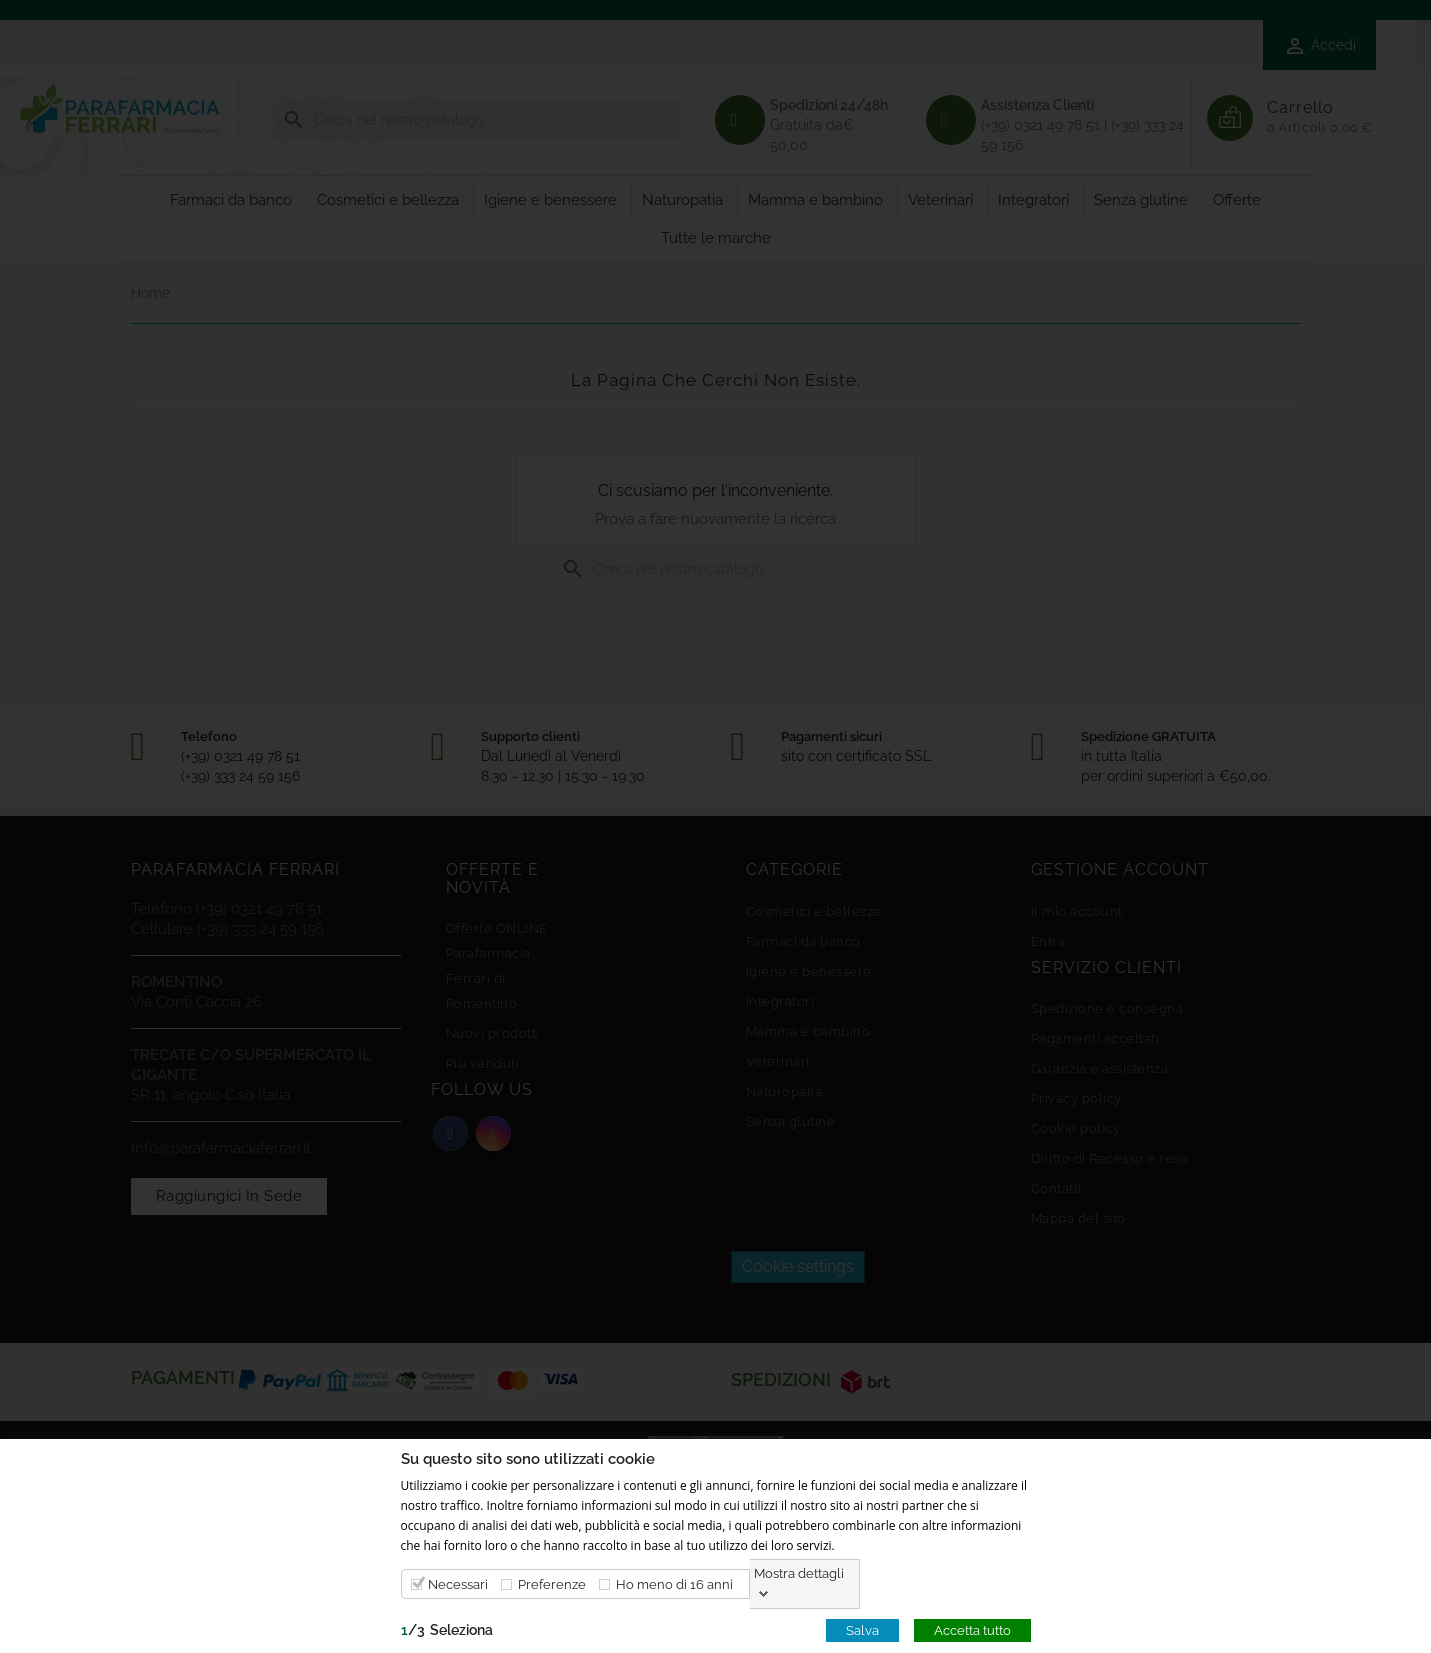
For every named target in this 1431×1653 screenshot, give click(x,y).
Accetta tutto (972, 1629)
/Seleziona (447, 1629)
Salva (862, 1629)
